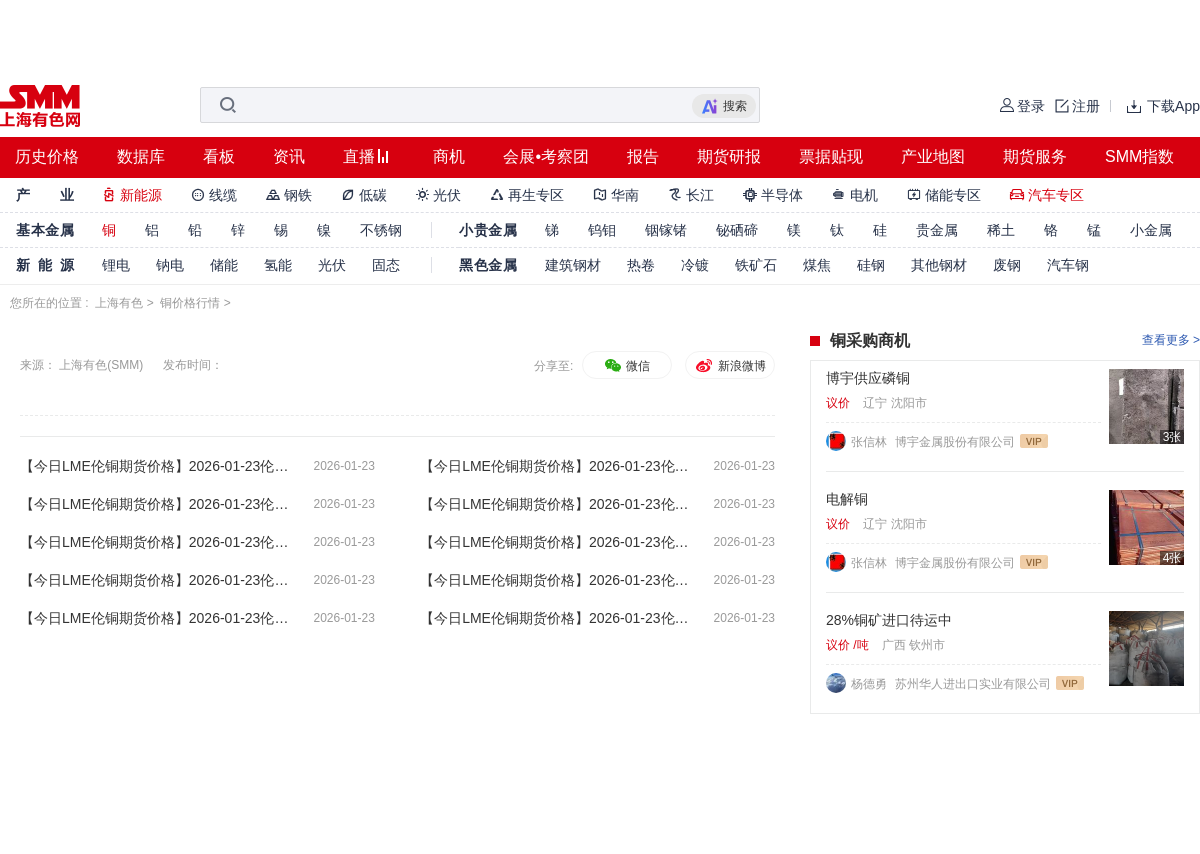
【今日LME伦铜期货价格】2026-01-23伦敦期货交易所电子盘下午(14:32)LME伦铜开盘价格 (555, 504)
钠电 (170, 265)
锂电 (116, 265)
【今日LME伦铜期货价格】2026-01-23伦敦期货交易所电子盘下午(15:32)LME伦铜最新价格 (155, 504)
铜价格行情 (190, 303)
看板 (219, 156)
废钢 (1007, 265)
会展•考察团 (546, 156)
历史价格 (47, 156)
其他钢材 (939, 265)
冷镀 (695, 265)
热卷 (641, 265)
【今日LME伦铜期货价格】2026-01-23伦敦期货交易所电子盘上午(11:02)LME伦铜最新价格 (155, 580)
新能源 (132, 195)
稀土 (1001, 230)
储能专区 (944, 195)
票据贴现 (831, 156)
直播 (359, 156)
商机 (449, 156)
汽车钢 (1068, 265)
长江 (691, 195)
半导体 (773, 195)
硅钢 (871, 265)
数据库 (141, 156)
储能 (224, 265)
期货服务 (1035, 156)
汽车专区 (1047, 195)
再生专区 (527, 195)
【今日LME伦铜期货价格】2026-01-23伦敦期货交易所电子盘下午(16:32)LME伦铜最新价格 (555, 466)
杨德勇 (870, 684)
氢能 (278, 265)
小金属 (1151, 230)
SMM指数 (1139, 156)
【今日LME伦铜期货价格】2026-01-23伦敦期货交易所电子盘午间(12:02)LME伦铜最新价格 (555, 542)
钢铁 (289, 195)
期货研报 (729, 156)
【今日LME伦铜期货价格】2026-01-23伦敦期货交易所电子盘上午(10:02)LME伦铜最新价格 (555, 580)
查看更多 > (1171, 340)
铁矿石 (756, 265)
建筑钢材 (573, 265)
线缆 (214, 195)
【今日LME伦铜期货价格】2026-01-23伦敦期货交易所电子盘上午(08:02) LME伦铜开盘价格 (555, 618)
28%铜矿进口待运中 (889, 620)
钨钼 (602, 230)
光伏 (439, 195)
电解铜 (847, 499)
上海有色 (119, 303)
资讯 (289, 156)
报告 (643, 156)
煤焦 (817, 265)
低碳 (364, 195)
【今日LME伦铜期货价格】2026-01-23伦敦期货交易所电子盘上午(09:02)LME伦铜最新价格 (155, 618)
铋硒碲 (737, 230)
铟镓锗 (666, 230)
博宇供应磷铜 (868, 378)
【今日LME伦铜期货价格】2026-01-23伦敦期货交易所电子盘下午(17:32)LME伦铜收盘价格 (155, 466)
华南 (616, 195)
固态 (386, 265)
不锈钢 (381, 230)
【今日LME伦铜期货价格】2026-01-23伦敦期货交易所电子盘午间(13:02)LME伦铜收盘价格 (155, 542)
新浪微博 (729, 366)
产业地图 (933, 156)
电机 (855, 195)
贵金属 (937, 230)
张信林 (870, 442)
